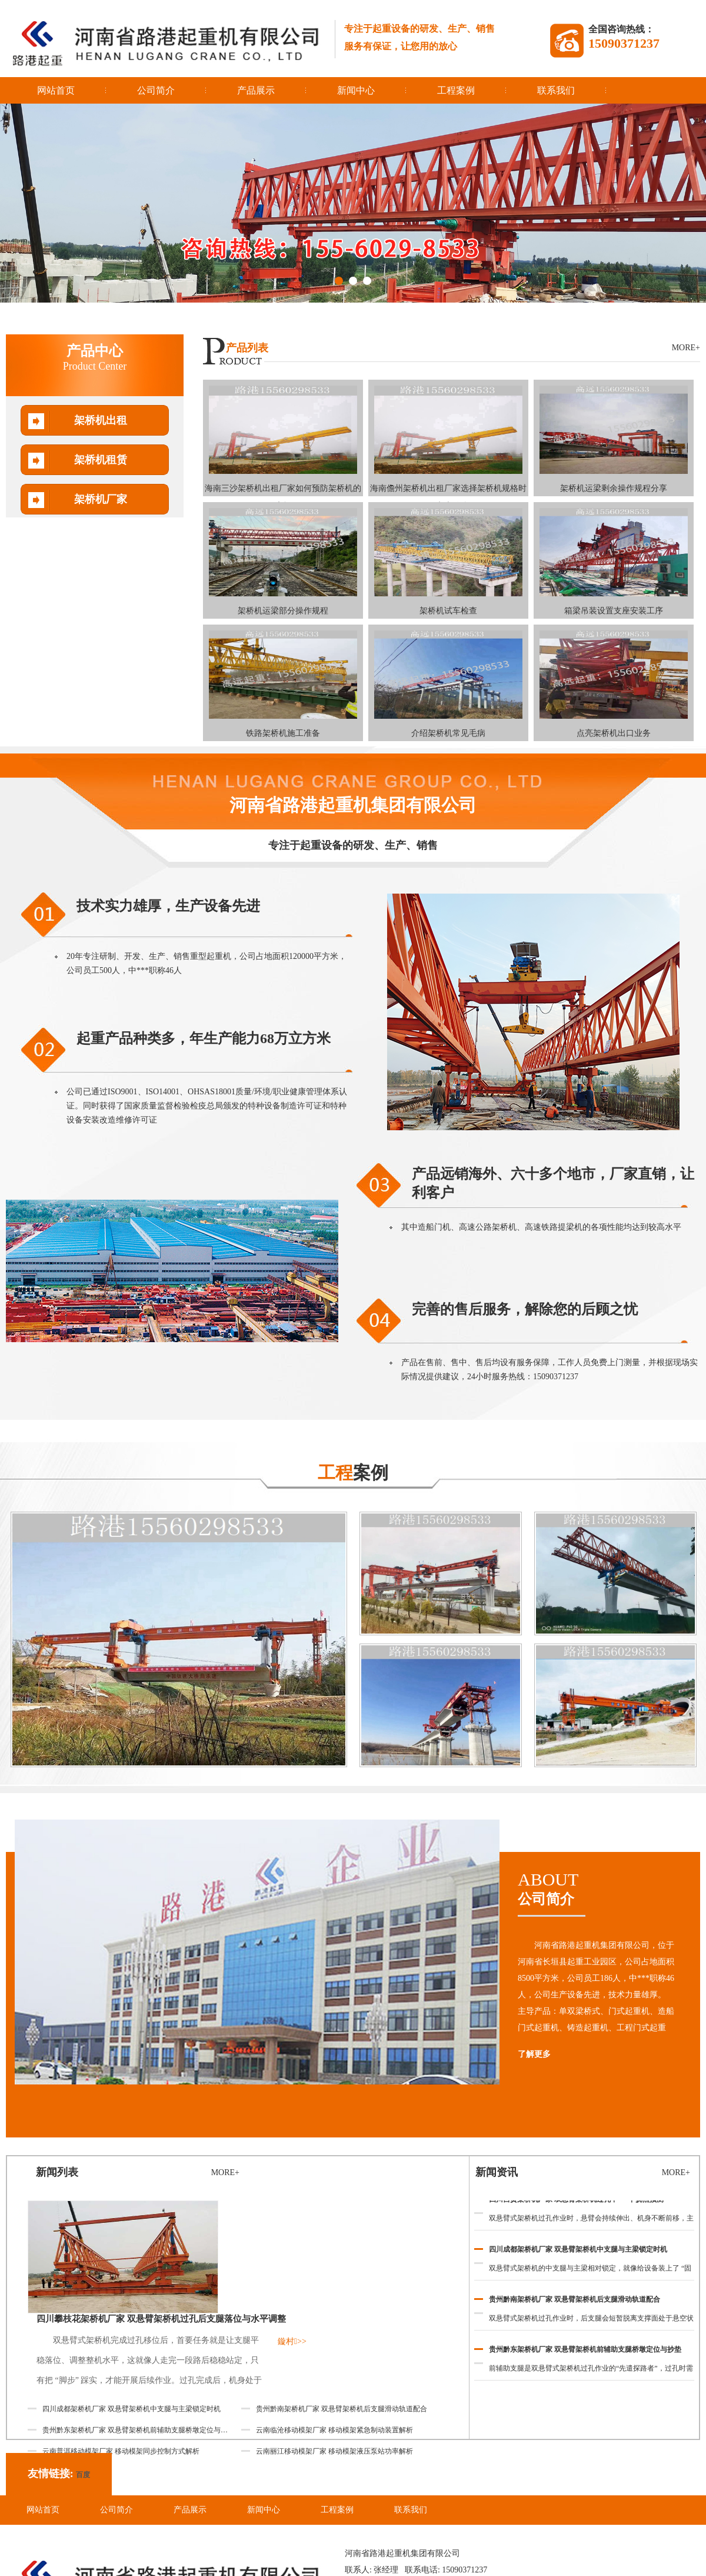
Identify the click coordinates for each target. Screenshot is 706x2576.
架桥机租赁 (100, 460)
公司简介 (156, 90)
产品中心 (95, 358)
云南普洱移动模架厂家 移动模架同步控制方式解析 (120, 2451)
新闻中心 (356, 90)
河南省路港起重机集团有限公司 (353, 805)
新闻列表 (57, 2172)
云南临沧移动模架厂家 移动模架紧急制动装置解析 (334, 2430)
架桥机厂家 (100, 499)
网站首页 (56, 90)
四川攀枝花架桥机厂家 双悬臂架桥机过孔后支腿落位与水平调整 (161, 2318)
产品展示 (256, 90)
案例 (353, 1472)
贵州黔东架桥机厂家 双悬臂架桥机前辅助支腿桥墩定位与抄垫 (585, 2352)
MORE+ (686, 347)
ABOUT (609, 1889)
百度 (83, 2475)
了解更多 (534, 2054)
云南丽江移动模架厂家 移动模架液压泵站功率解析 (334, 2451)
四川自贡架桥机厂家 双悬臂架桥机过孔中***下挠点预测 (576, 2202)
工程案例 (456, 90)
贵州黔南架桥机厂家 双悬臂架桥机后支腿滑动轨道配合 (574, 2302)
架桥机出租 (100, 420)
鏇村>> (292, 2341)
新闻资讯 (496, 2172)
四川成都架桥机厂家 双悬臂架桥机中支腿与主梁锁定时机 (578, 2252)
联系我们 (556, 90)
